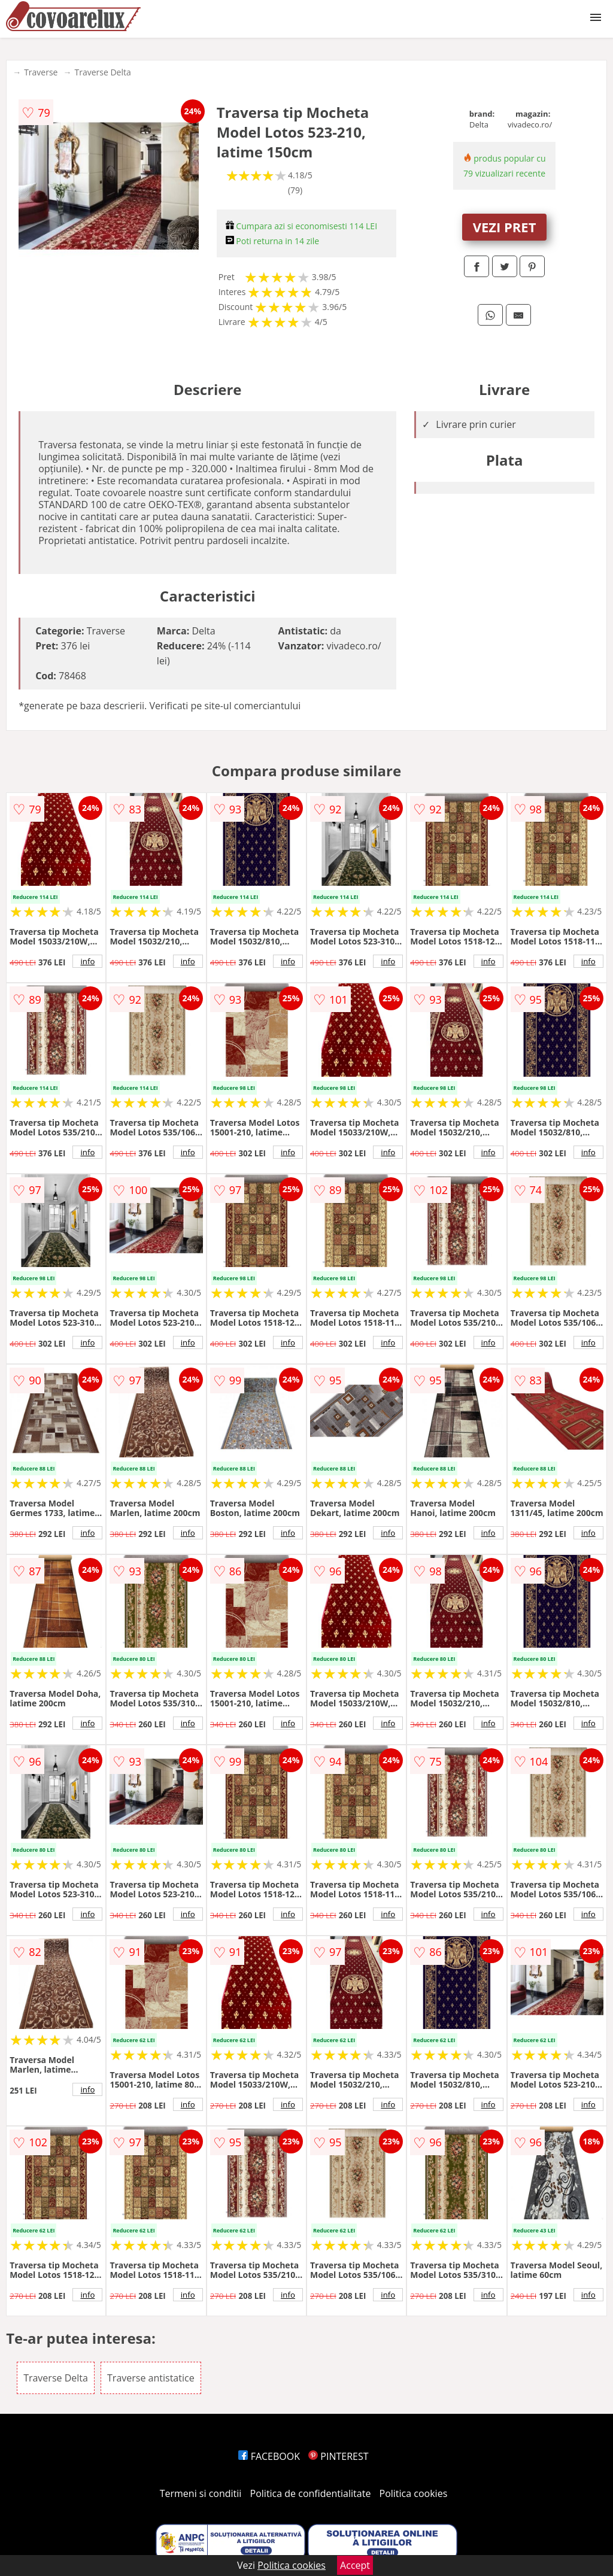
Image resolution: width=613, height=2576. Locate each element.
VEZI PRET (504, 227)
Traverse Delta (102, 72)
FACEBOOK (269, 2456)
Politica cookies (414, 2493)
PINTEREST (338, 2456)
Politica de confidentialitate (310, 2493)
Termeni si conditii (201, 2493)
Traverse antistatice (151, 2377)
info (87, 961)
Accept (355, 2565)
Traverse (40, 72)
